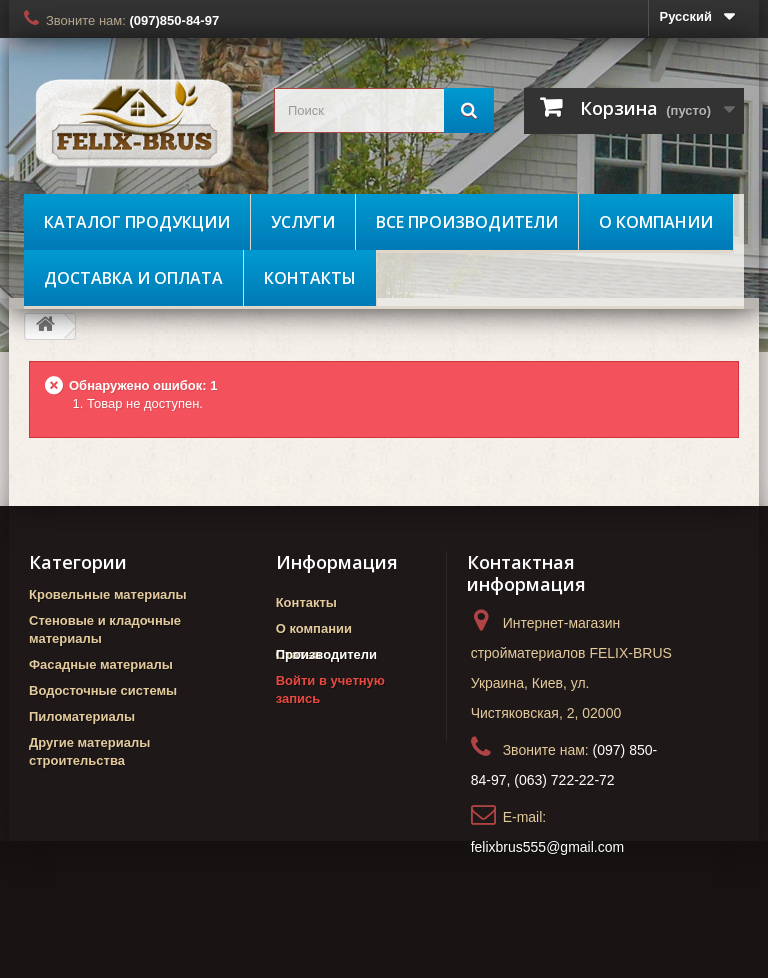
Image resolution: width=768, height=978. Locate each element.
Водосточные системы (103, 690)
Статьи (298, 654)
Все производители (467, 222)
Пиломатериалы (82, 716)
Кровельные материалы (108, 594)
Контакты (310, 278)
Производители (326, 689)
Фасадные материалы (101, 664)
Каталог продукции (137, 222)
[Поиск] (469, 110)
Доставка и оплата (133, 278)
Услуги (303, 222)
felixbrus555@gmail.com (548, 847)
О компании (656, 222)
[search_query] (384, 110)
